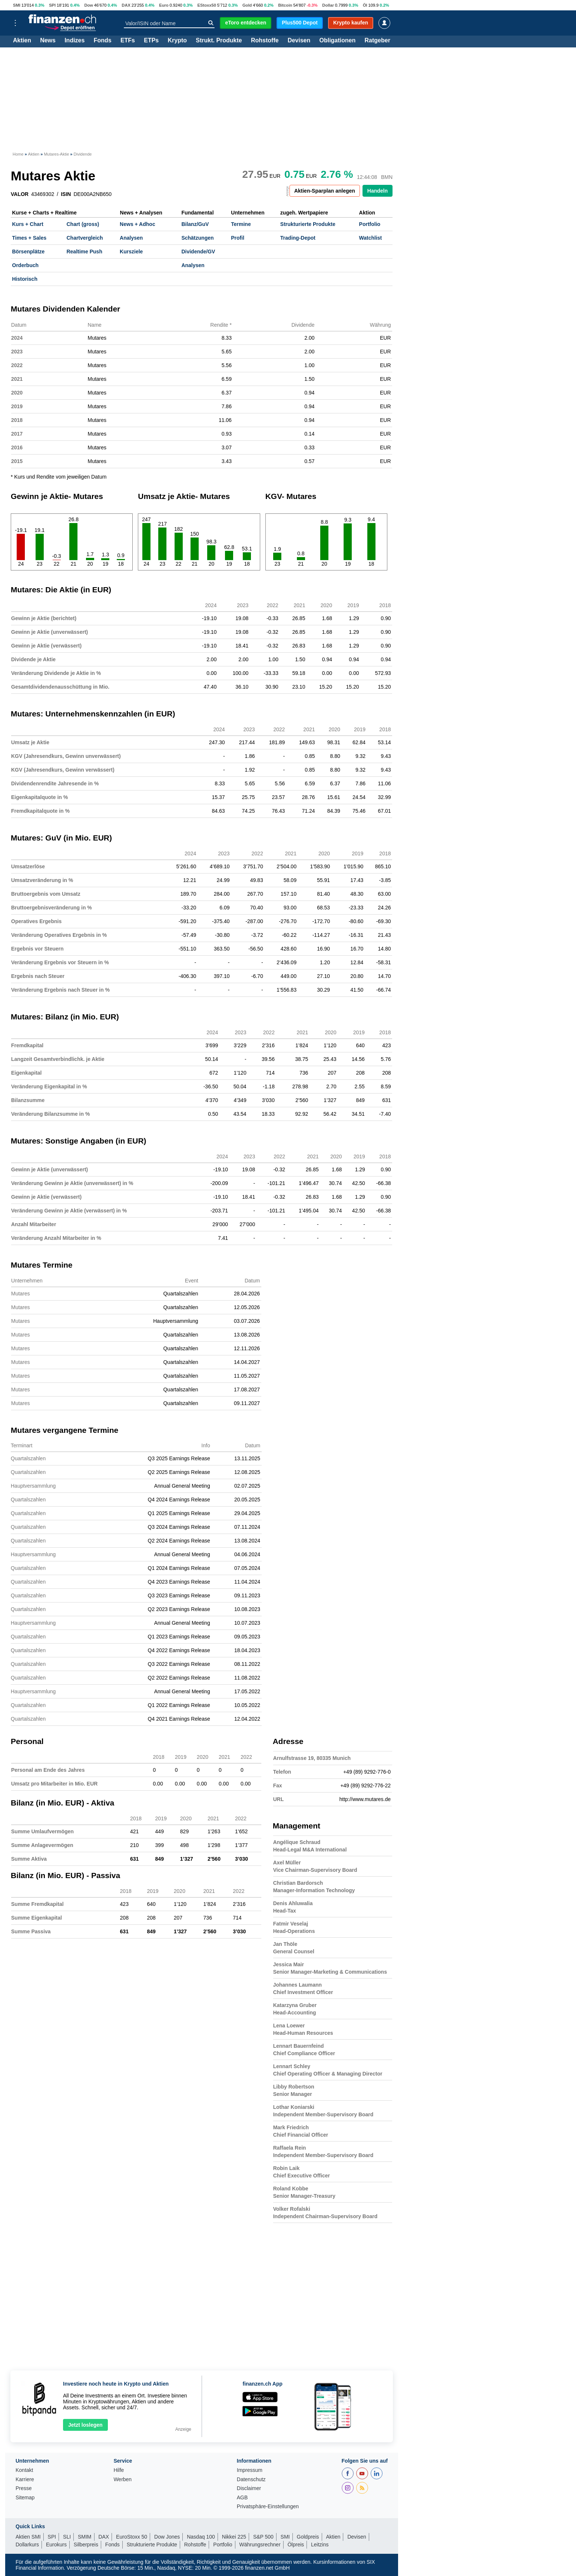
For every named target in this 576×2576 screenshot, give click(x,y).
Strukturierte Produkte (307, 224)
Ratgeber (377, 41)
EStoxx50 (207, 5)
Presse (24, 2488)
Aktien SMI (28, 2537)
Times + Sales (29, 238)
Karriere (25, 2479)
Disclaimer (249, 2488)
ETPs (151, 41)
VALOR (20, 194)
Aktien (22, 41)
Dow (88, 5)
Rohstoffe (265, 41)
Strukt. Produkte (219, 41)
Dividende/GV (198, 251)
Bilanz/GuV (195, 224)
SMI (16, 5)
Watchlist (370, 238)
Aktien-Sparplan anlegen (324, 191)
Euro (163, 5)
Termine (241, 224)
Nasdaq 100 (201, 2537)
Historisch (24, 279)
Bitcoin (285, 5)
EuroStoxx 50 (131, 2537)
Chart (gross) (82, 224)
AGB (242, 2497)
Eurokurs (56, 2544)
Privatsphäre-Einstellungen (268, 2506)
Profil (237, 238)
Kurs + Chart (27, 224)
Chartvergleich (84, 238)
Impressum (249, 2470)
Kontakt (24, 2470)
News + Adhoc (137, 224)
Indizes (74, 41)
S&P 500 (263, 2537)
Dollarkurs (27, 2544)
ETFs (127, 41)
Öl (365, 5)
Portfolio (370, 224)
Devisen (299, 41)
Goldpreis (308, 2537)
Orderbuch (25, 265)
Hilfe (118, 2470)
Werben (122, 2479)
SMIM (85, 2537)
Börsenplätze (28, 251)
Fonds (103, 41)
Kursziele (131, 251)
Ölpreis (296, 2544)
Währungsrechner (260, 2544)
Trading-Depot (297, 238)
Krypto (177, 41)
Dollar (328, 5)
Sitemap (25, 2497)
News (48, 41)
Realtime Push (84, 251)
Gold (247, 5)
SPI (52, 5)
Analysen (131, 238)
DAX (126, 5)
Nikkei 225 (234, 2537)
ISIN (66, 194)
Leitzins (319, 2544)
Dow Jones (167, 2537)
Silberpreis (86, 2544)
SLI (67, 2537)
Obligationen (337, 41)
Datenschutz (251, 2479)
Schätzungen (197, 238)
